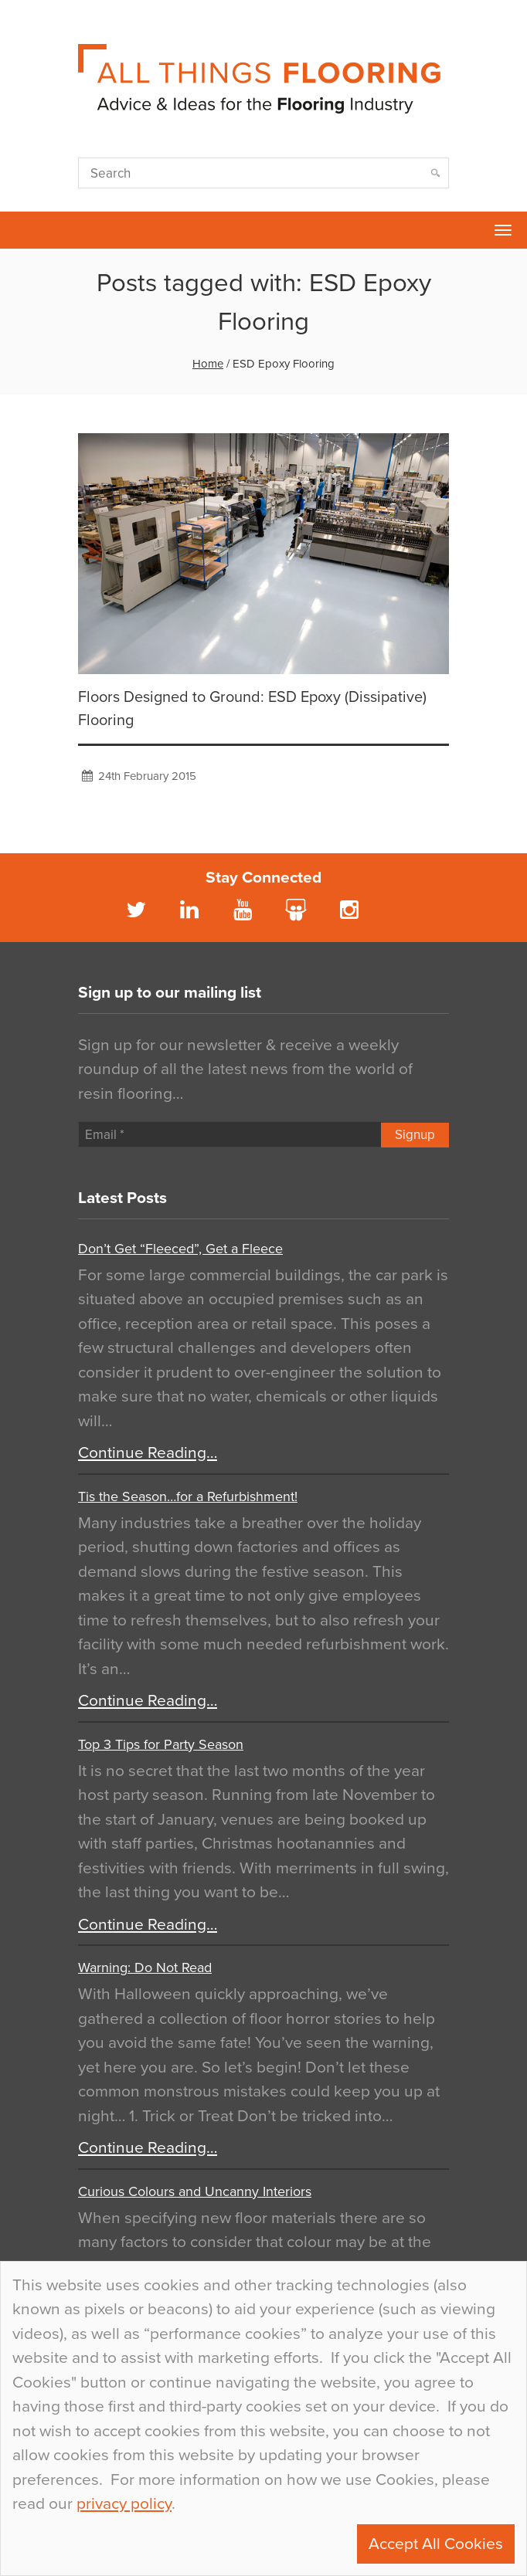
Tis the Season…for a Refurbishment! (188, 1496)
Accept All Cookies (436, 2544)
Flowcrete (20, 230)
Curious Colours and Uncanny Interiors (194, 2191)
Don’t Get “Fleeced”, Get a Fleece (180, 1248)
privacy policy (124, 2503)
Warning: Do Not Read (145, 1967)
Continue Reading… (147, 1453)
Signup (415, 1135)
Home (207, 364)
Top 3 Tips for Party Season (160, 1744)
